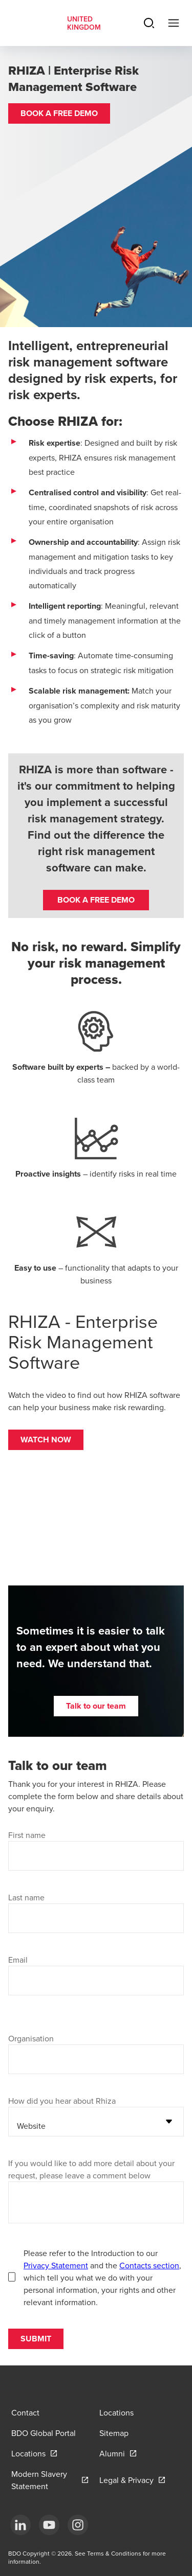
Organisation (31, 2038)
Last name (26, 1897)
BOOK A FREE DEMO (96, 900)
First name (27, 1835)
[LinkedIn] (20, 2525)
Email (18, 1959)
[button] (59, 113)
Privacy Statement (56, 2265)
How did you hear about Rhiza (62, 2100)
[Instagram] (78, 2525)
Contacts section (149, 2265)
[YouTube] (49, 2525)
